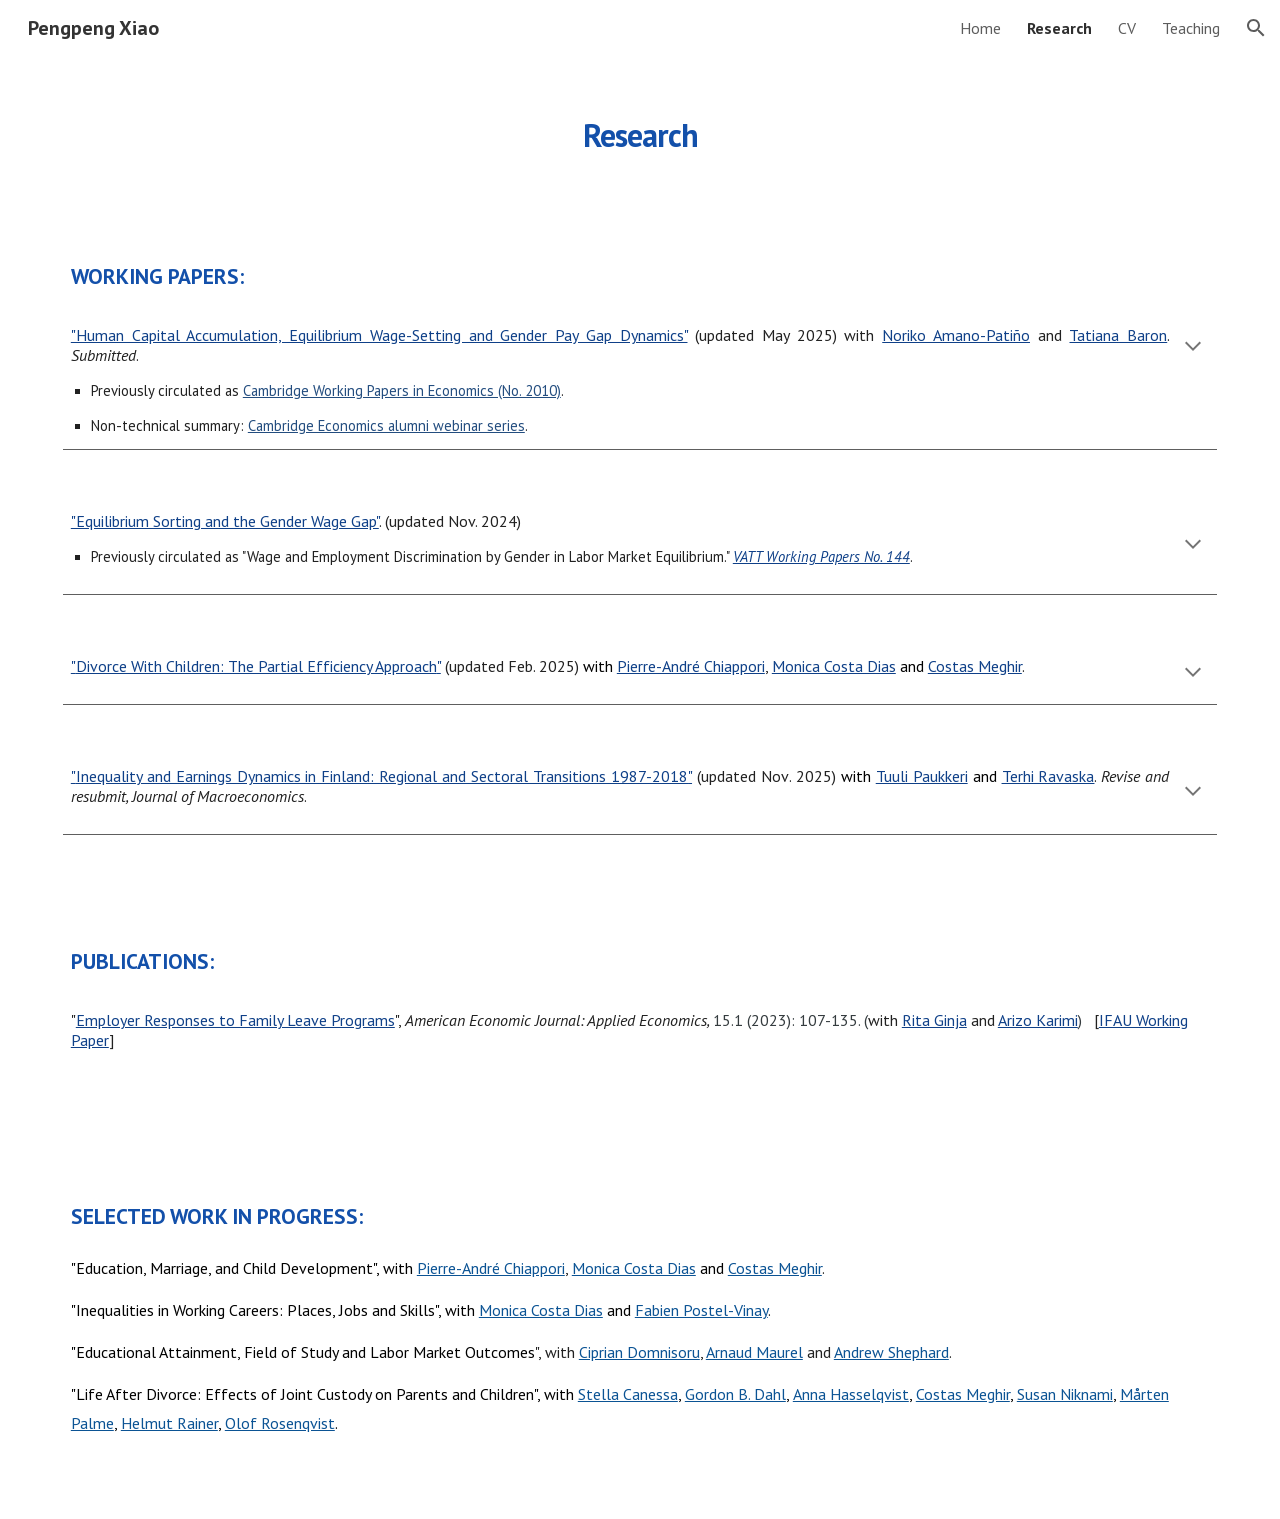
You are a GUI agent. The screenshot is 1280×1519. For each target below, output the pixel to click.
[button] (1256, 28)
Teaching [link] (1191, 28)
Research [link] (1059, 28)
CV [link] (1127, 28)
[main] (640, 125)
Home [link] (980, 28)
